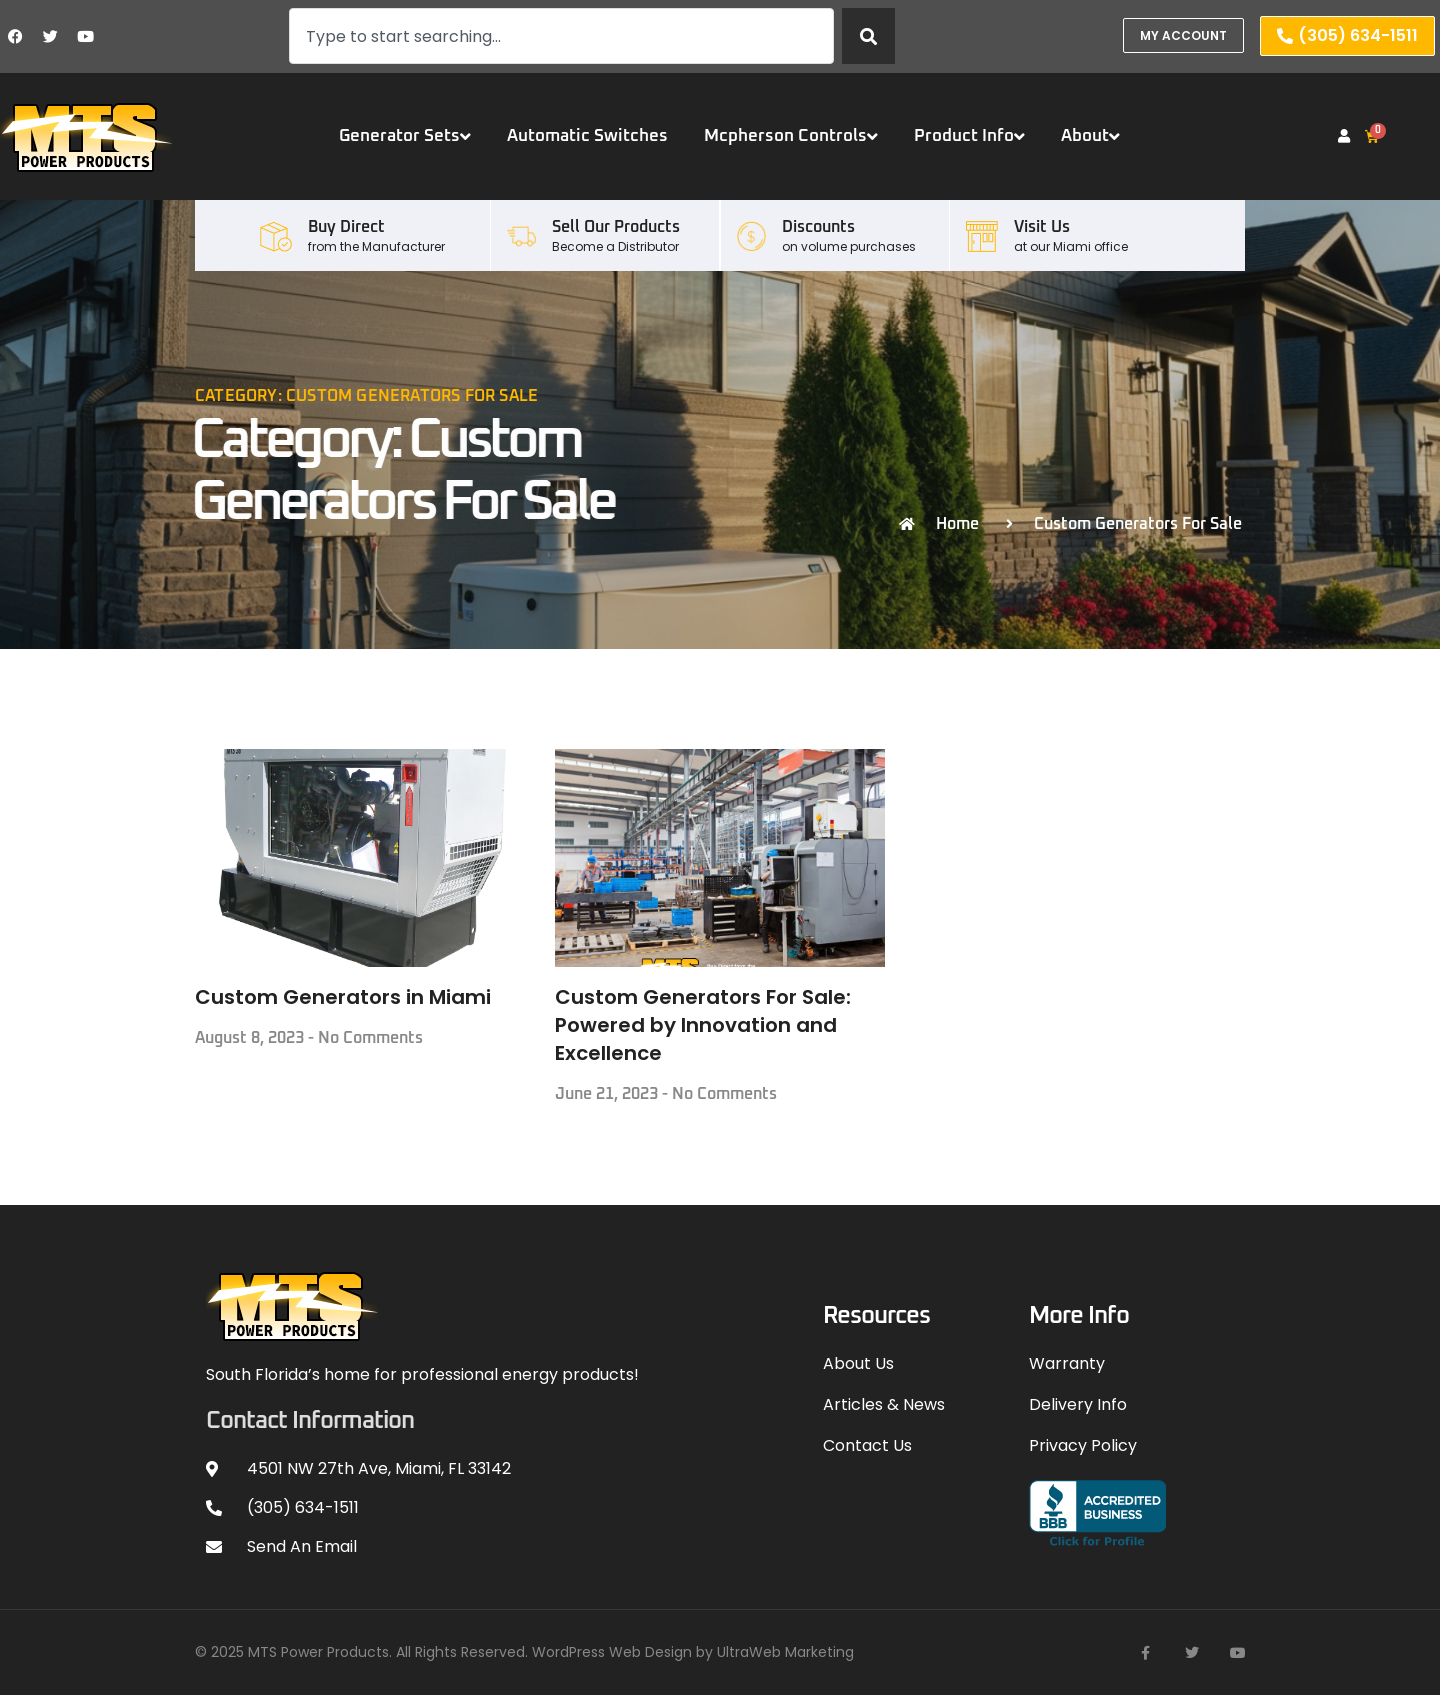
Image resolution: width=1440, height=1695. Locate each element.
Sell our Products (616, 227)
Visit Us (1042, 227)
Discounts (818, 227)
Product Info (969, 136)
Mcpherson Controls (791, 136)
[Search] (868, 36)
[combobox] (561, 36)
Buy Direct (346, 227)
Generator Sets (405, 136)
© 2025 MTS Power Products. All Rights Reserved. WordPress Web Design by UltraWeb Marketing (524, 1652)
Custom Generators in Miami (343, 997)
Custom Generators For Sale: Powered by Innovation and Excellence (703, 1025)
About (1090, 136)
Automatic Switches (587, 136)
